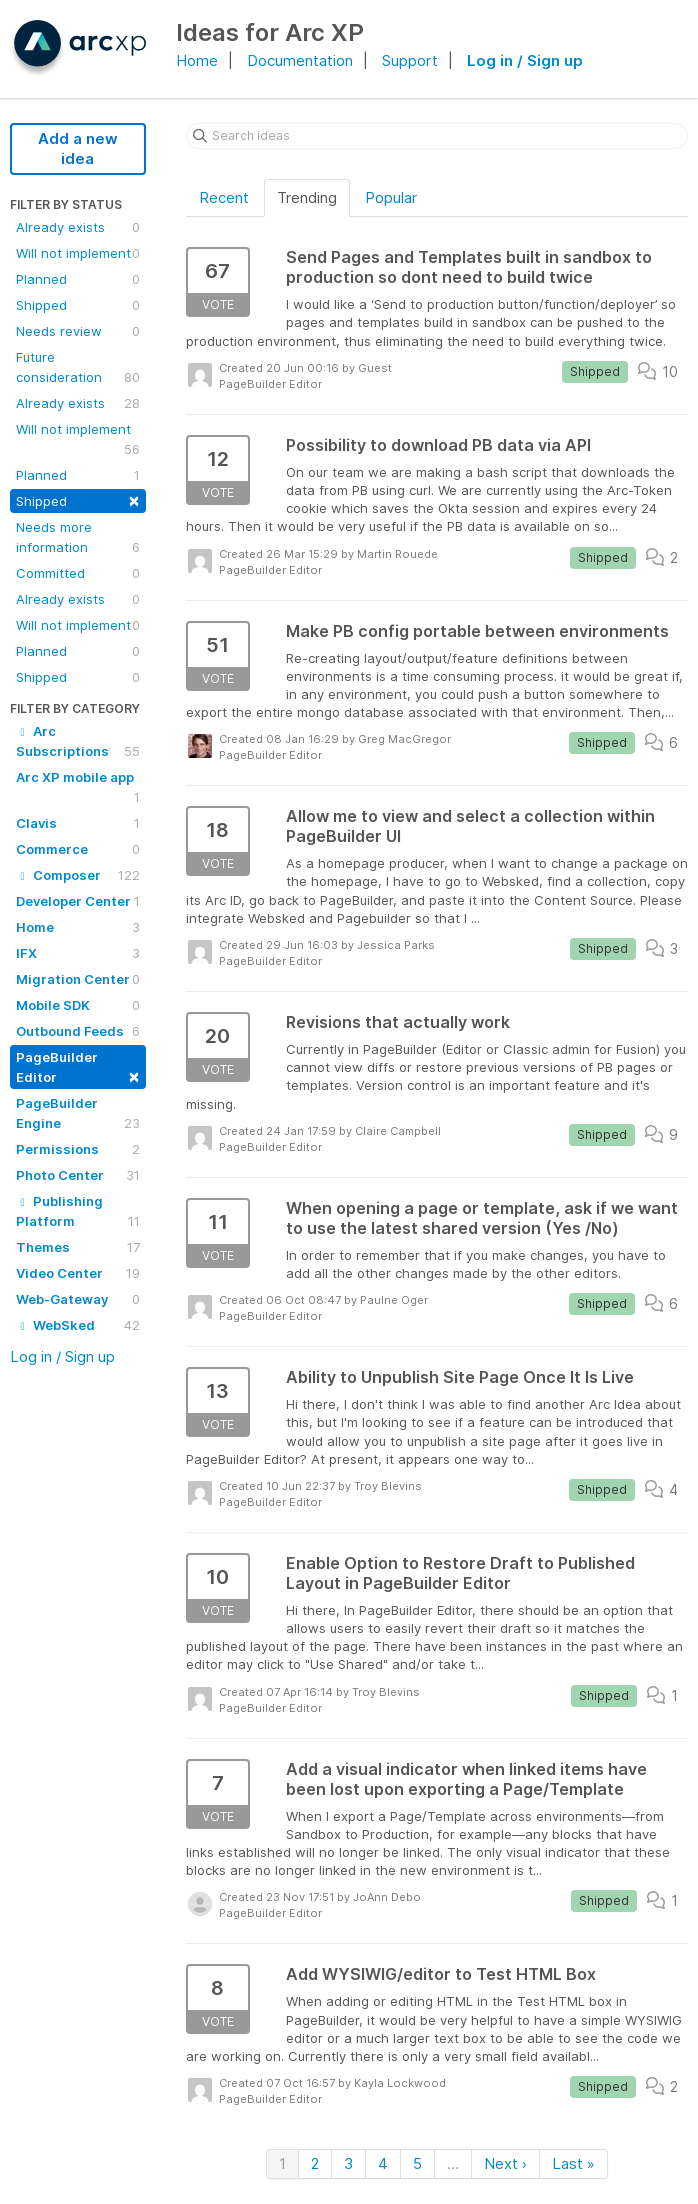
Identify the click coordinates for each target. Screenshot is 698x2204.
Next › (505, 2163)
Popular (391, 197)
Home (197, 60)
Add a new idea (78, 148)
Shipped (78, 305)
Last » (573, 2163)
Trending (307, 197)
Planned (78, 279)
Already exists (78, 227)
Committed (78, 573)
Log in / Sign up (525, 60)
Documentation (300, 60)
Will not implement (78, 253)
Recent (224, 197)
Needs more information (78, 538)
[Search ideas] (437, 136)
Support (410, 60)
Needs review (78, 331)
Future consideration (78, 368)
